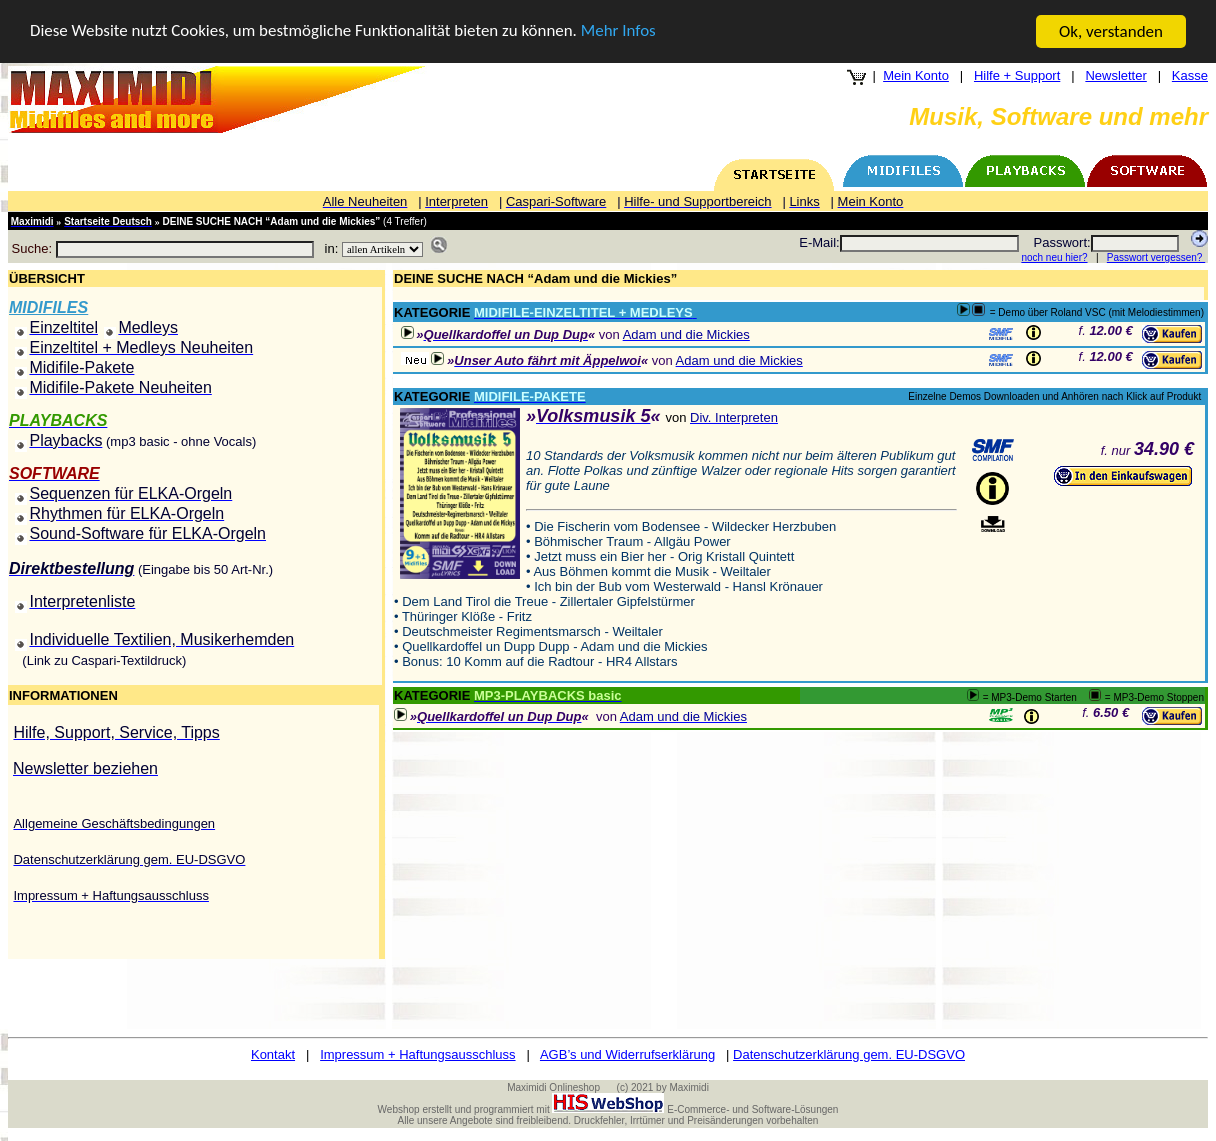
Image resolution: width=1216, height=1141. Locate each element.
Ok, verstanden (1111, 31)
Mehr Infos (620, 32)
